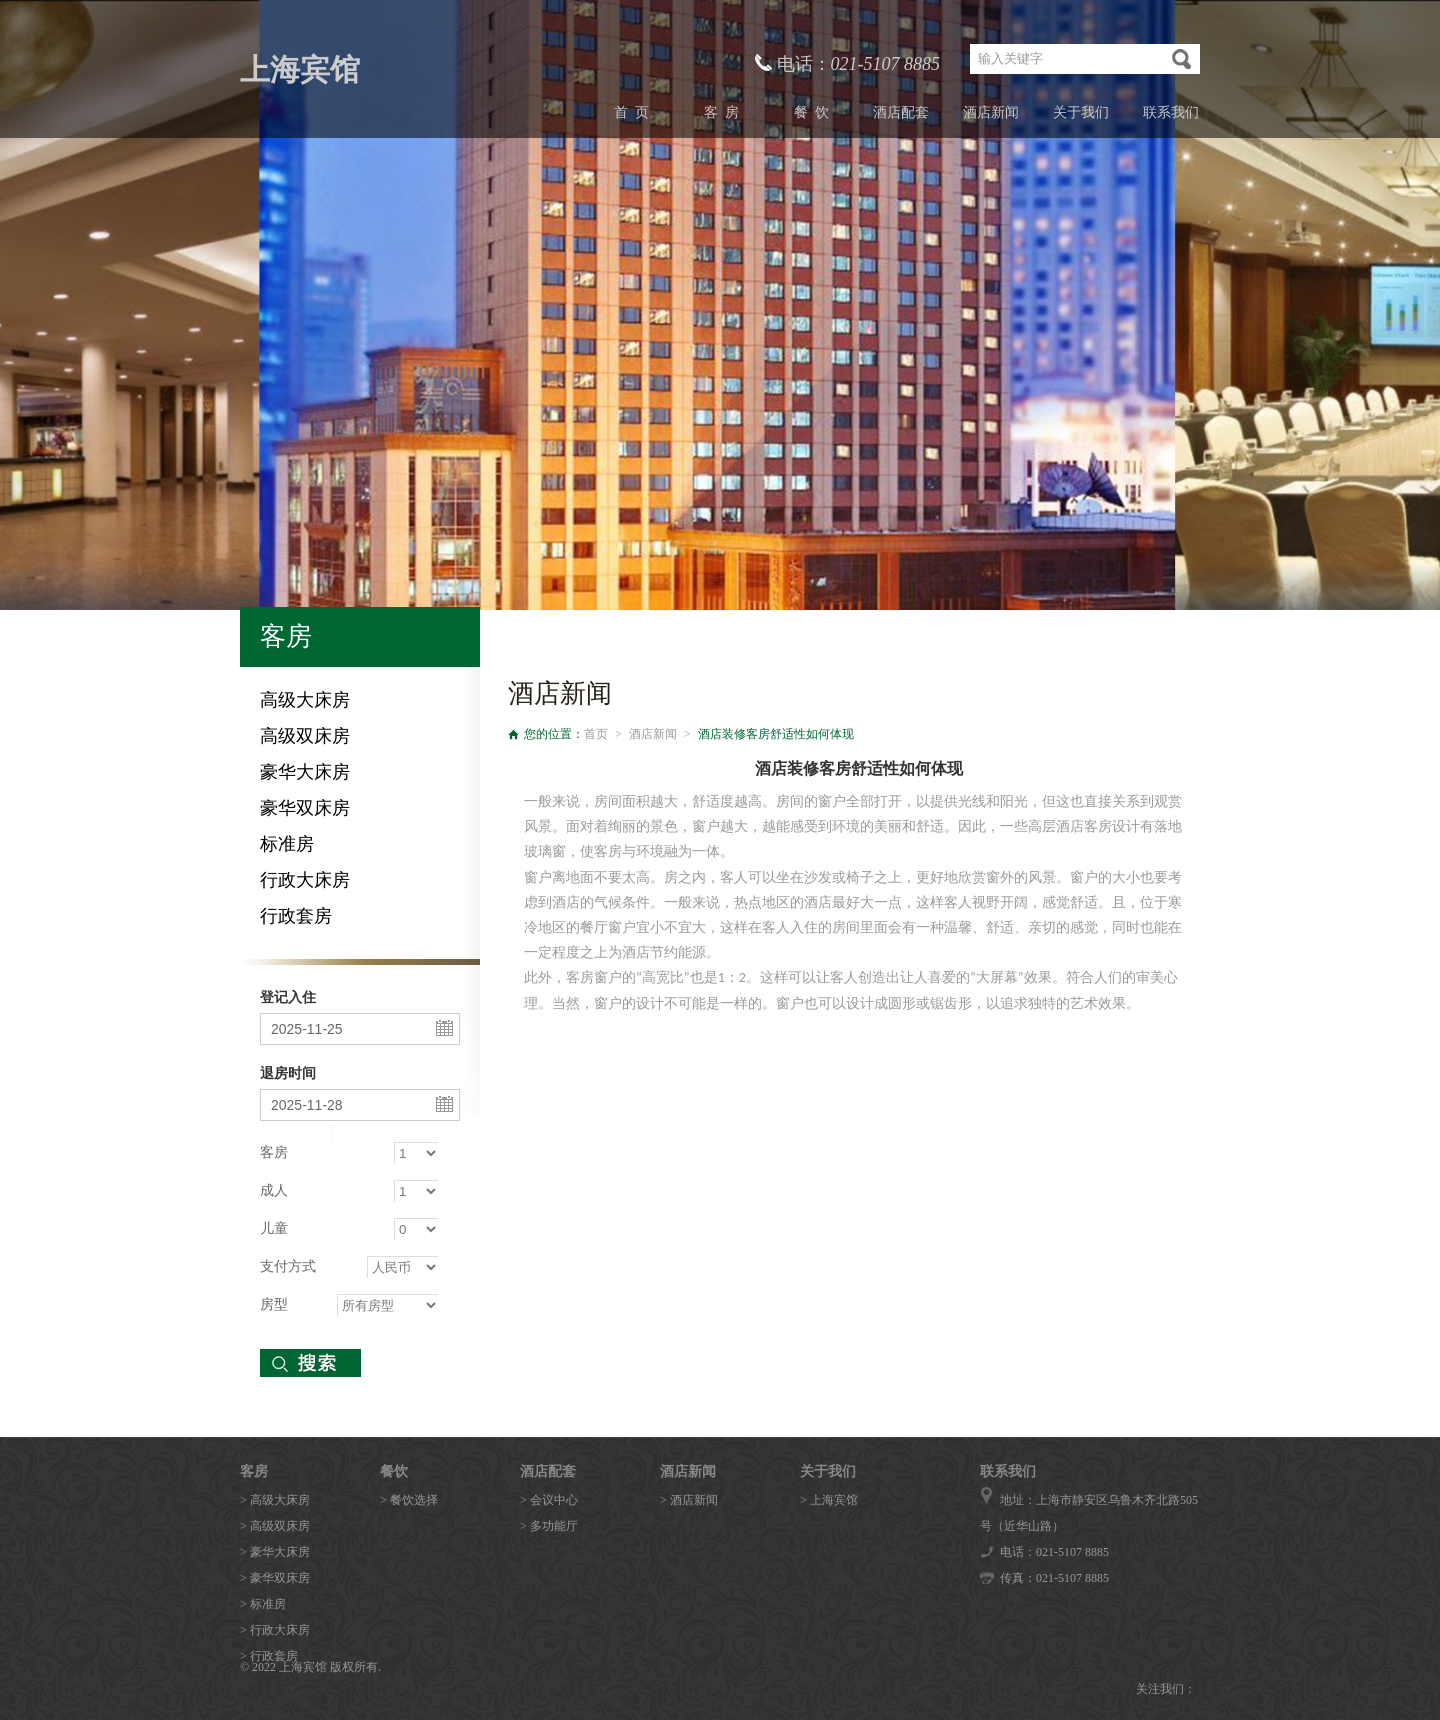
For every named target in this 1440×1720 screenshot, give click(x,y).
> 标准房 (263, 1604)
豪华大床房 (305, 772)
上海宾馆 (300, 69)
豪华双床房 (305, 808)
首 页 (631, 112)
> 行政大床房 (275, 1630)
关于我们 (1081, 112)
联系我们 (1171, 112)
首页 (596, 734)
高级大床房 (305, 700)
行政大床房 (305, 880)
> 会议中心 (549, 1500)
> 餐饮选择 (409, 1500)
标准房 (287, 844)
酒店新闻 (991, 112)
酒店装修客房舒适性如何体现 (776, 734)
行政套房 (296, 916)
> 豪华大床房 (275, 1552)
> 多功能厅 (549, 1526)
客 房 (721, 112)
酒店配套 (901, 112)
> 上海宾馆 (829, 1500)
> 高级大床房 (275, 1500)
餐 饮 (811, 112)
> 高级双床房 (275, 1526)
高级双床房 (305, 736)
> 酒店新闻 (689, 1500)
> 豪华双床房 (275, 1578)
